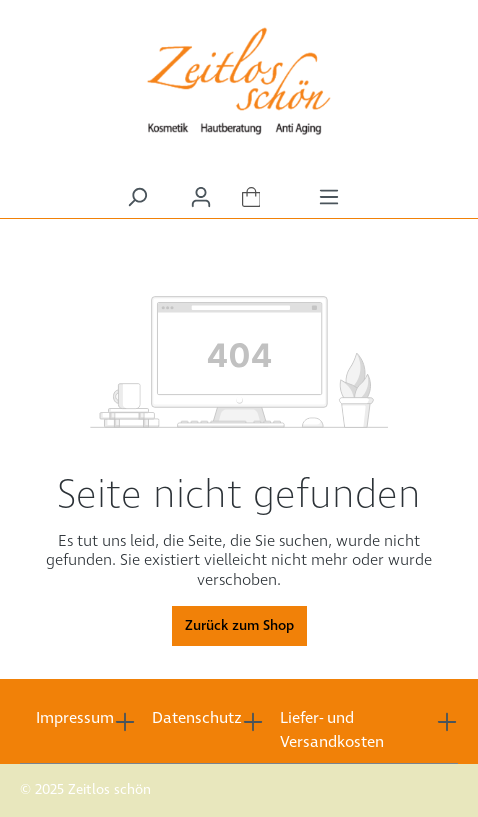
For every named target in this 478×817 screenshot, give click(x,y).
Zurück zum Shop (239, 626)
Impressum (75, 718)
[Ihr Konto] (201, 197)
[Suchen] (137, 197)
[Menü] (329, 197)
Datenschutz (197, 718)
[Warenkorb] (251, 198)
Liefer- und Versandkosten (332, 730)
